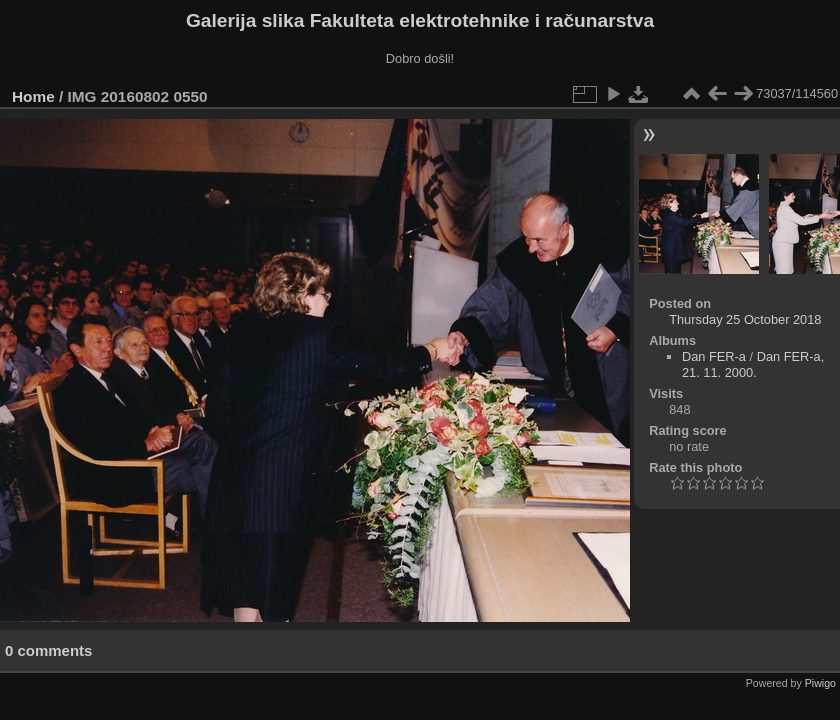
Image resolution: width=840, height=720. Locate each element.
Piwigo (820, 683)
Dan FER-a (714, 356)
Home (33, 96)
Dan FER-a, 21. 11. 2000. (753, 364)
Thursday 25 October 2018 (745, 319)
